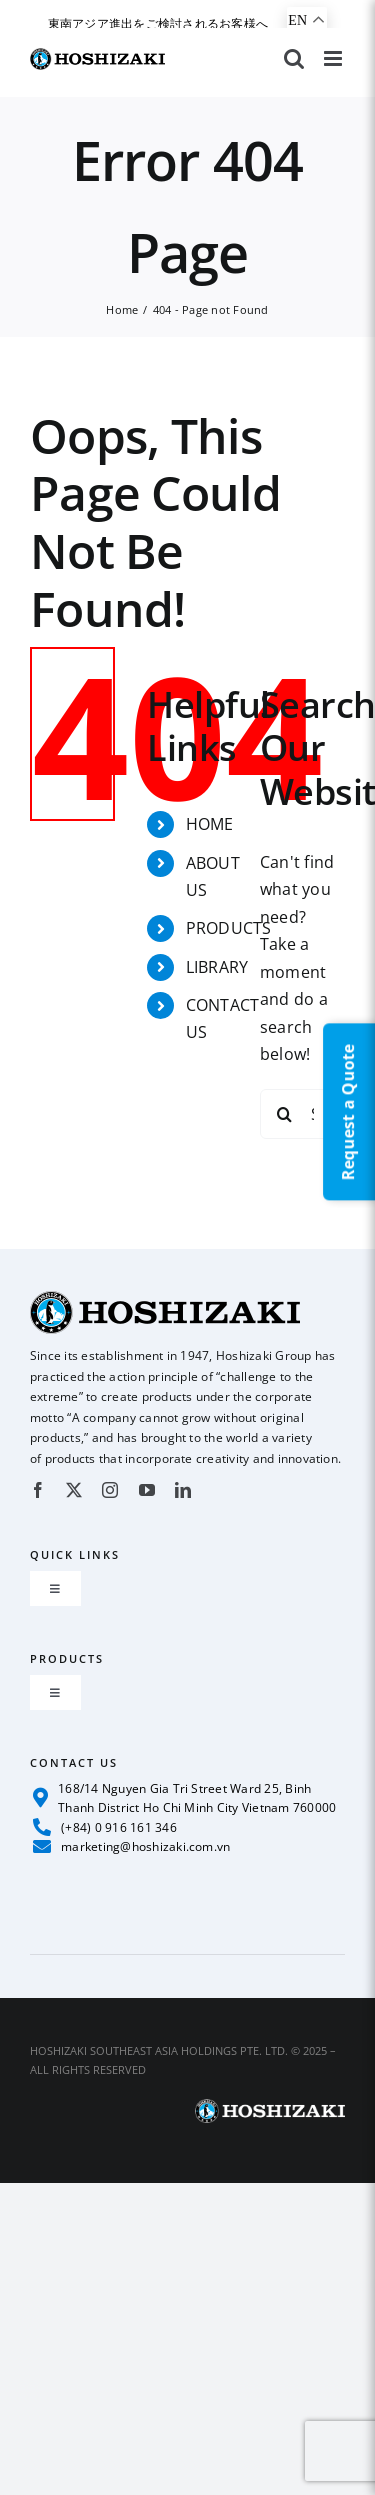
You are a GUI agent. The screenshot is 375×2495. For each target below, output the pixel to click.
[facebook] (38, 1490)
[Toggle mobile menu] (334, 58)
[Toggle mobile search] (294, 58)
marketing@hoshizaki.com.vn (132, 1846)
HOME (210, 824)
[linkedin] (183, 1490)
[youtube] (147, 1490)
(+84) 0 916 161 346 (105, 1827)
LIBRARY (217, 967)
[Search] (285, 1114)
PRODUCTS (229, 928)
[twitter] (74, 1490)
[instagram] (110, 1490)
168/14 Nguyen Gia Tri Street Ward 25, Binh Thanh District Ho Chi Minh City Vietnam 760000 (184, 1798)
